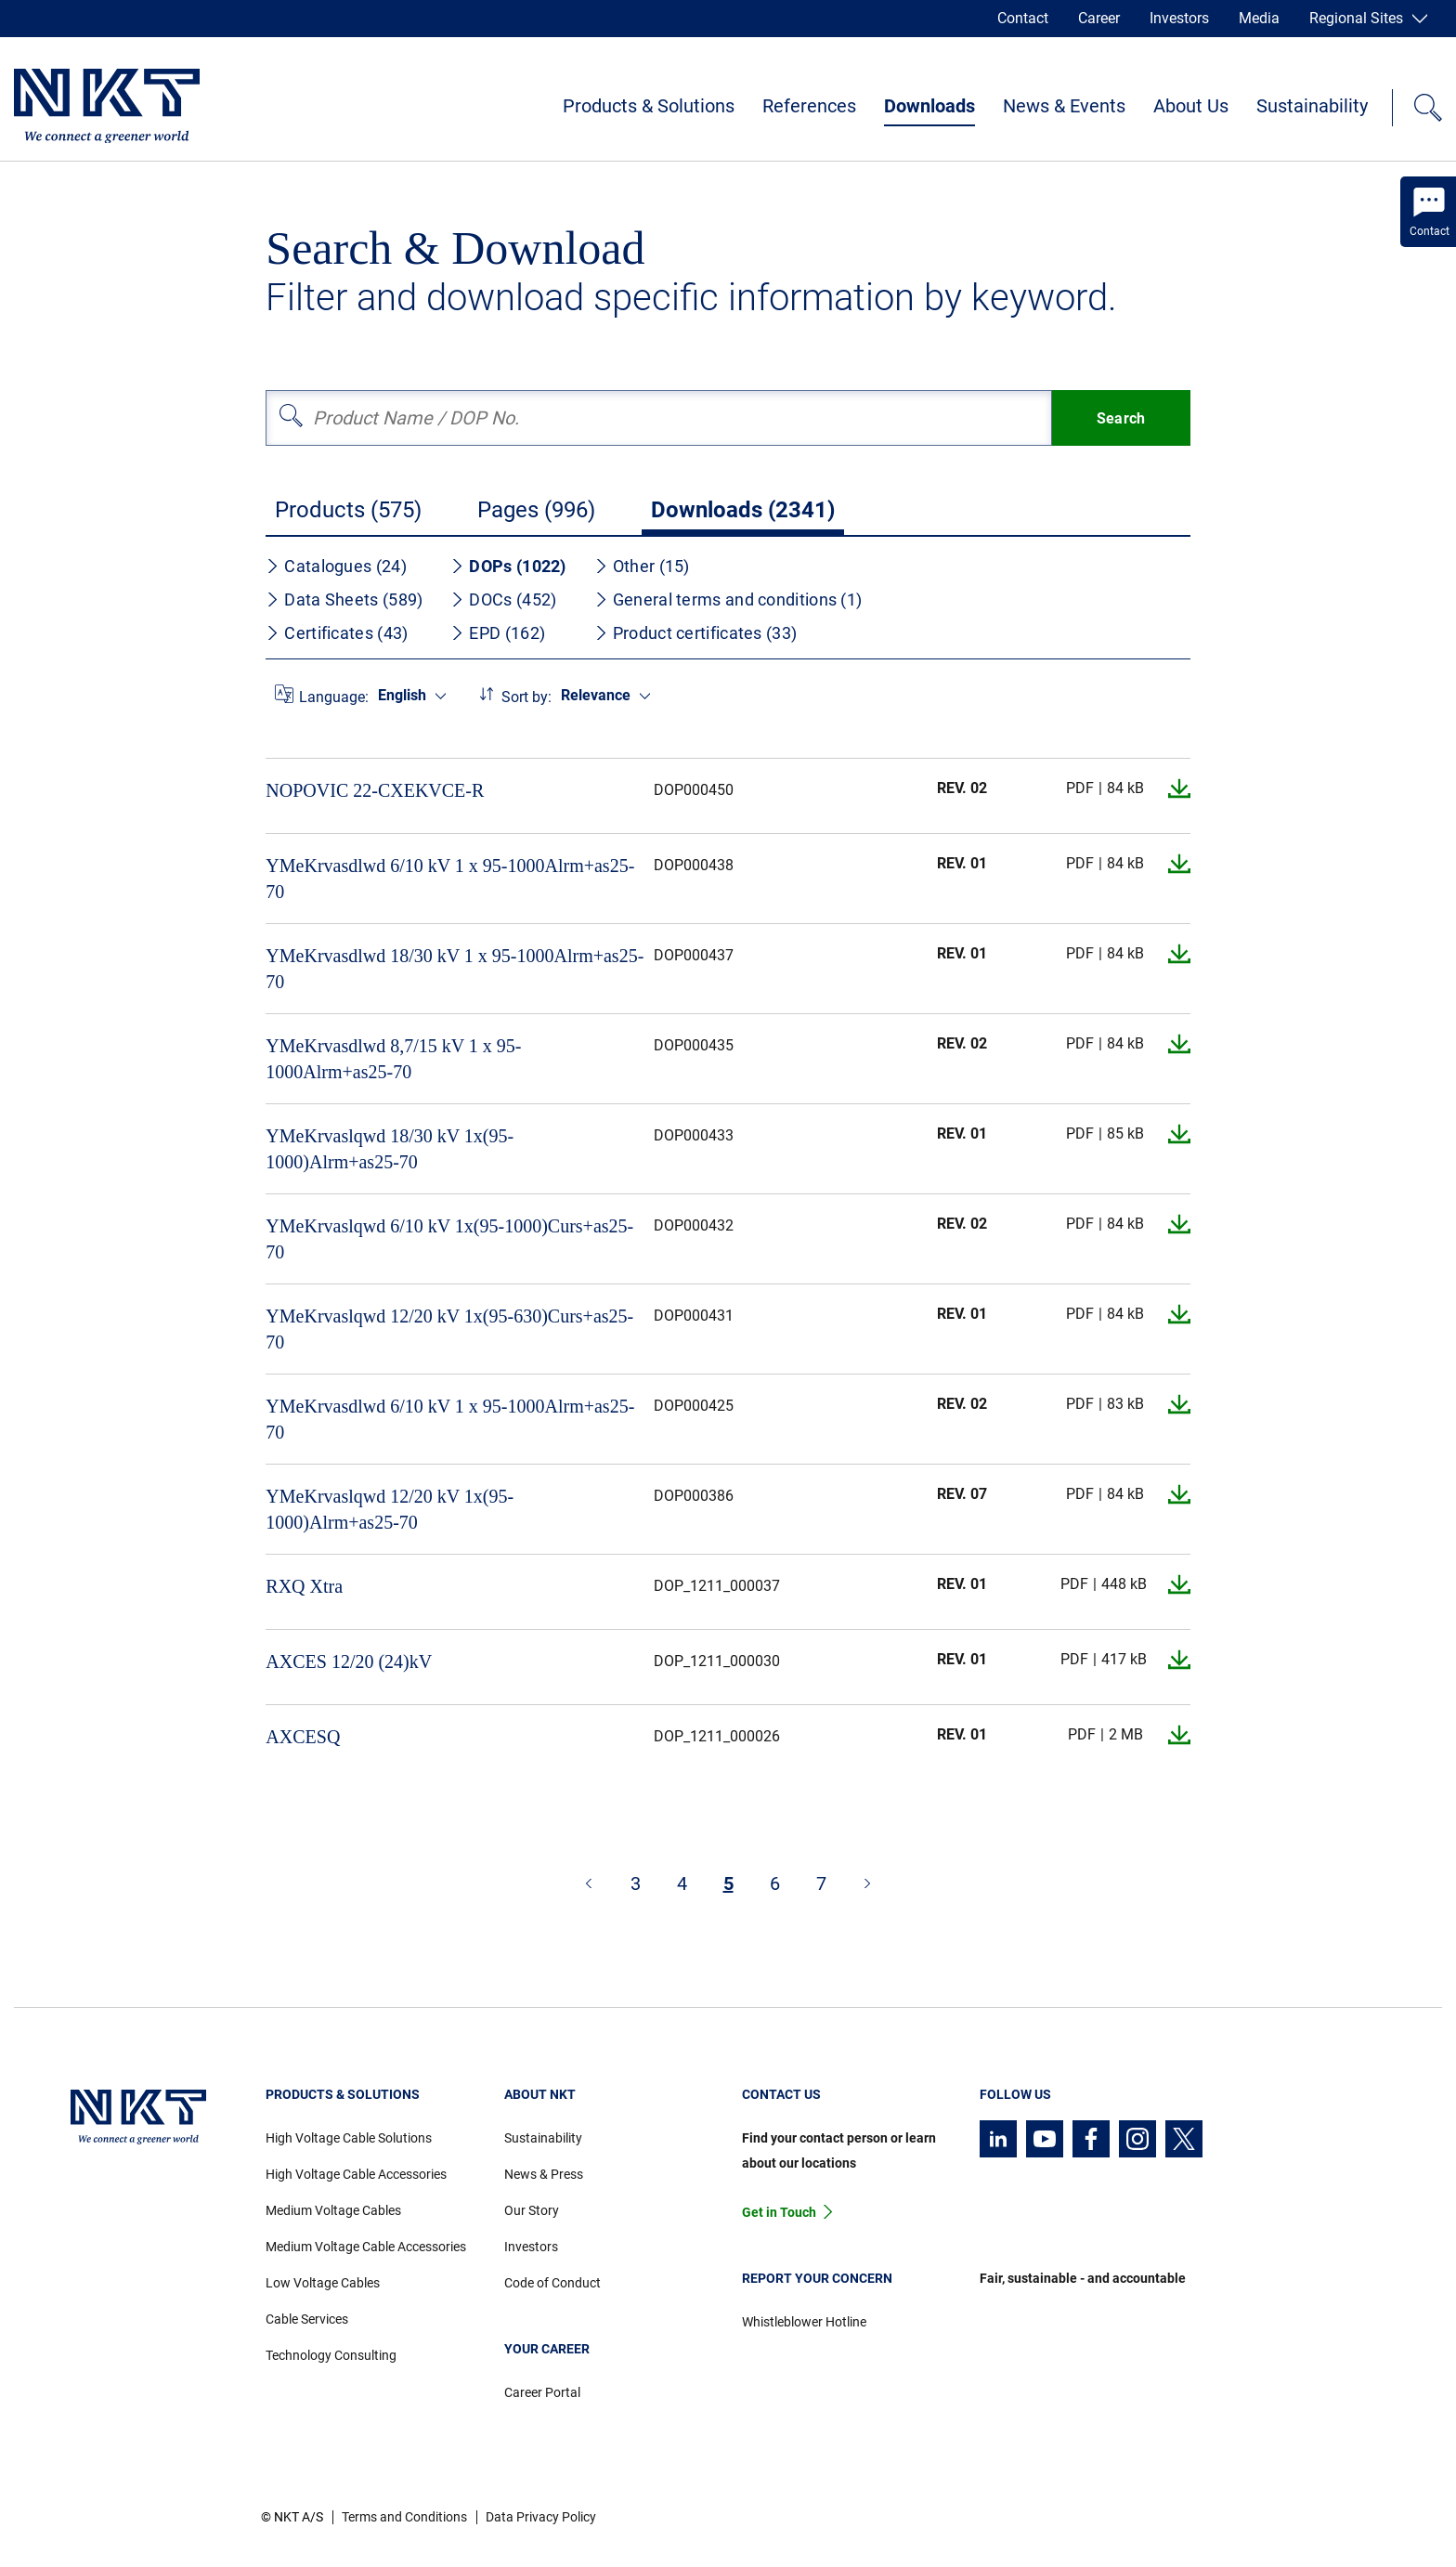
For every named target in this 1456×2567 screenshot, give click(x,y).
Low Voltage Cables (323, 2282)
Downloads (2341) (743, 510)
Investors (1179, 18)
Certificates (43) (337, 633)
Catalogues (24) (336, 566)
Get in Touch (779, 2212)
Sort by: (526, 697)
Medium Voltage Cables (333, 2210)
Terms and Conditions (404, 2516)
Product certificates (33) (696, 633)
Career (1099, 18)
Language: (334, 697)
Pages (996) (536, 510)
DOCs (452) (503, 599)
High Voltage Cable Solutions (349, 2137)
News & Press (543, 2174)
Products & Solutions (648, 106)
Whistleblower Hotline (804, 2321)
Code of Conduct (552, 2282)
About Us (1190, 106)
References (809, 106)
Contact (1022, 18)
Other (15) (642, 566)
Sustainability (1312, 106)
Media (1259, 18)
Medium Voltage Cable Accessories (366, 2246)
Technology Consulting (331, 2355)
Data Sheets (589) (344, 599)
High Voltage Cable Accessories (356, 2174)
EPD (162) (497, 633)
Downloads (929, 106)
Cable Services (307, 2319)
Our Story (531, 2210)
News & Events (1064, 106)
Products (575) (348, 510)
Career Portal (542, 2392)
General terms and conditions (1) (728, 599)
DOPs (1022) (508, 566)
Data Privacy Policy (541, 2516)
